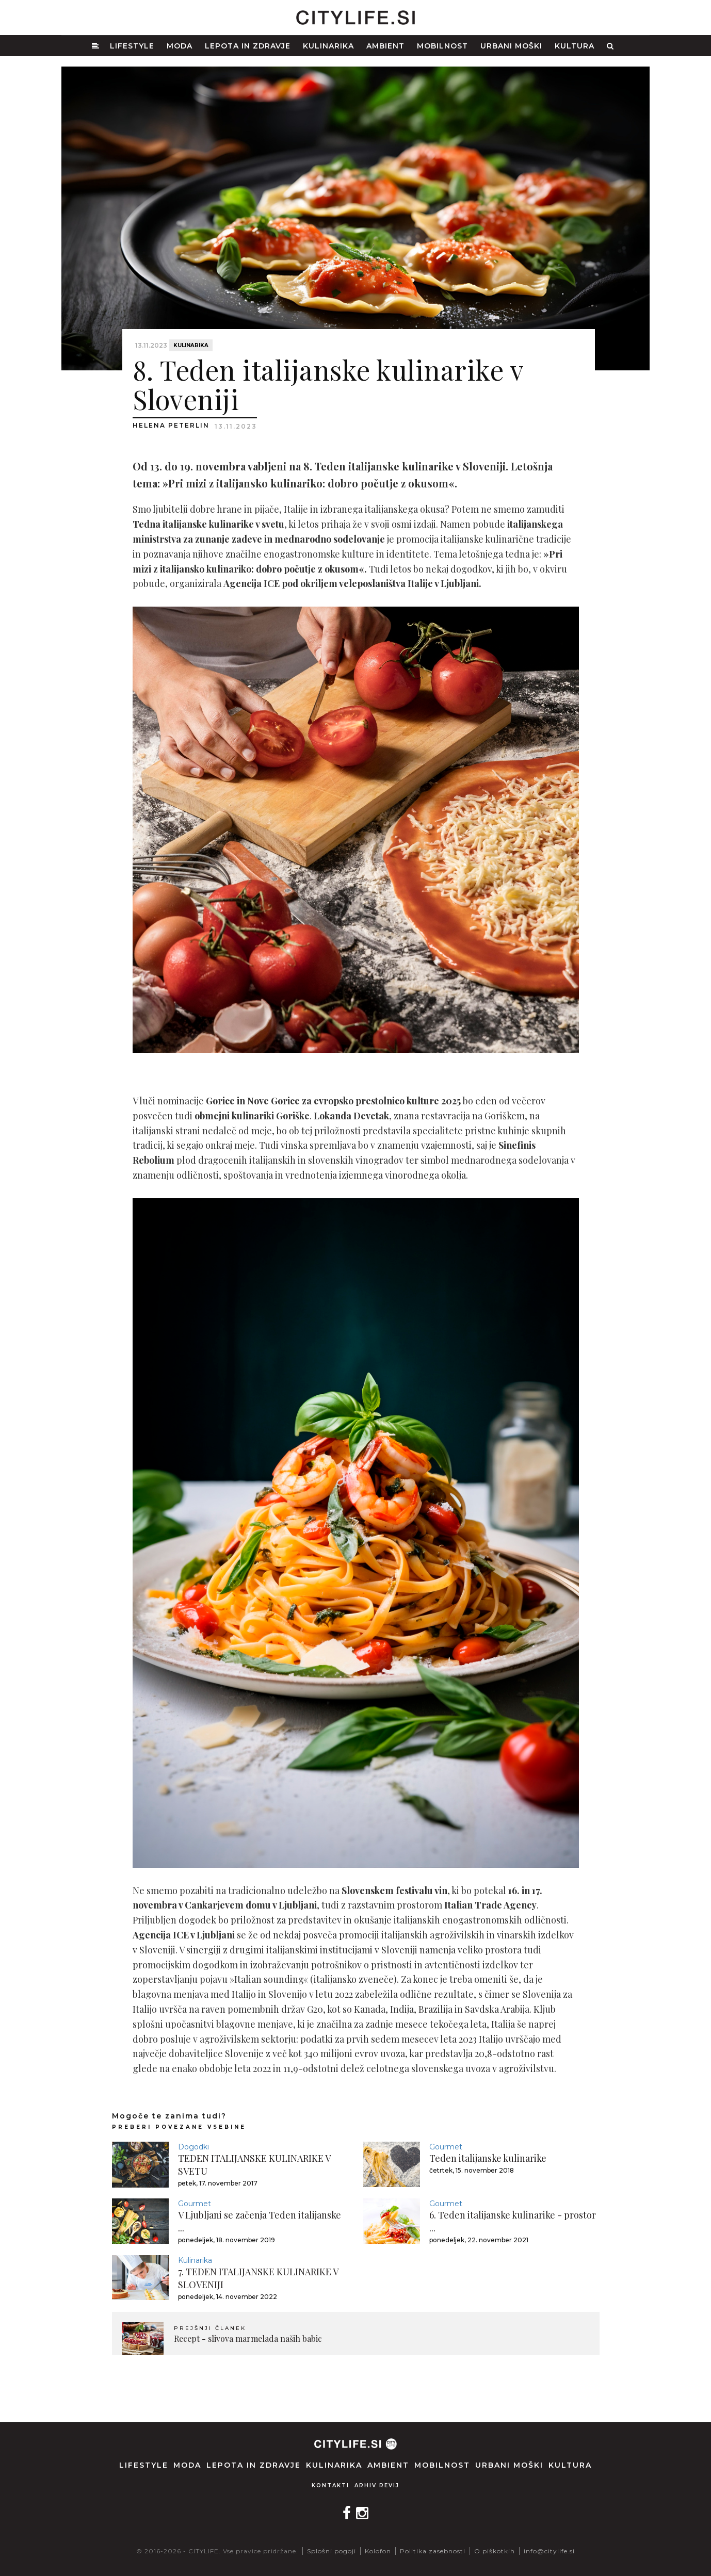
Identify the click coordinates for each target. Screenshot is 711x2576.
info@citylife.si (549, 2551)
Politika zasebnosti (432, 2551)
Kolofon (378, 2551)
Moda (179, 46)
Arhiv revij (376, 2485)
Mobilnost (442, 46)
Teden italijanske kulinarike (487, 2158)
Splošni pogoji (331, 2551)
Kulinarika (328, 46)
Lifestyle (132, 46)
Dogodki (193, 2146)
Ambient (385, 46)
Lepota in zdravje (247, 46)
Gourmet (445, 2146)
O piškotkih (494, 2551)
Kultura (574, 46)
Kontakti (330, 2485)
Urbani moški (511, 46)
